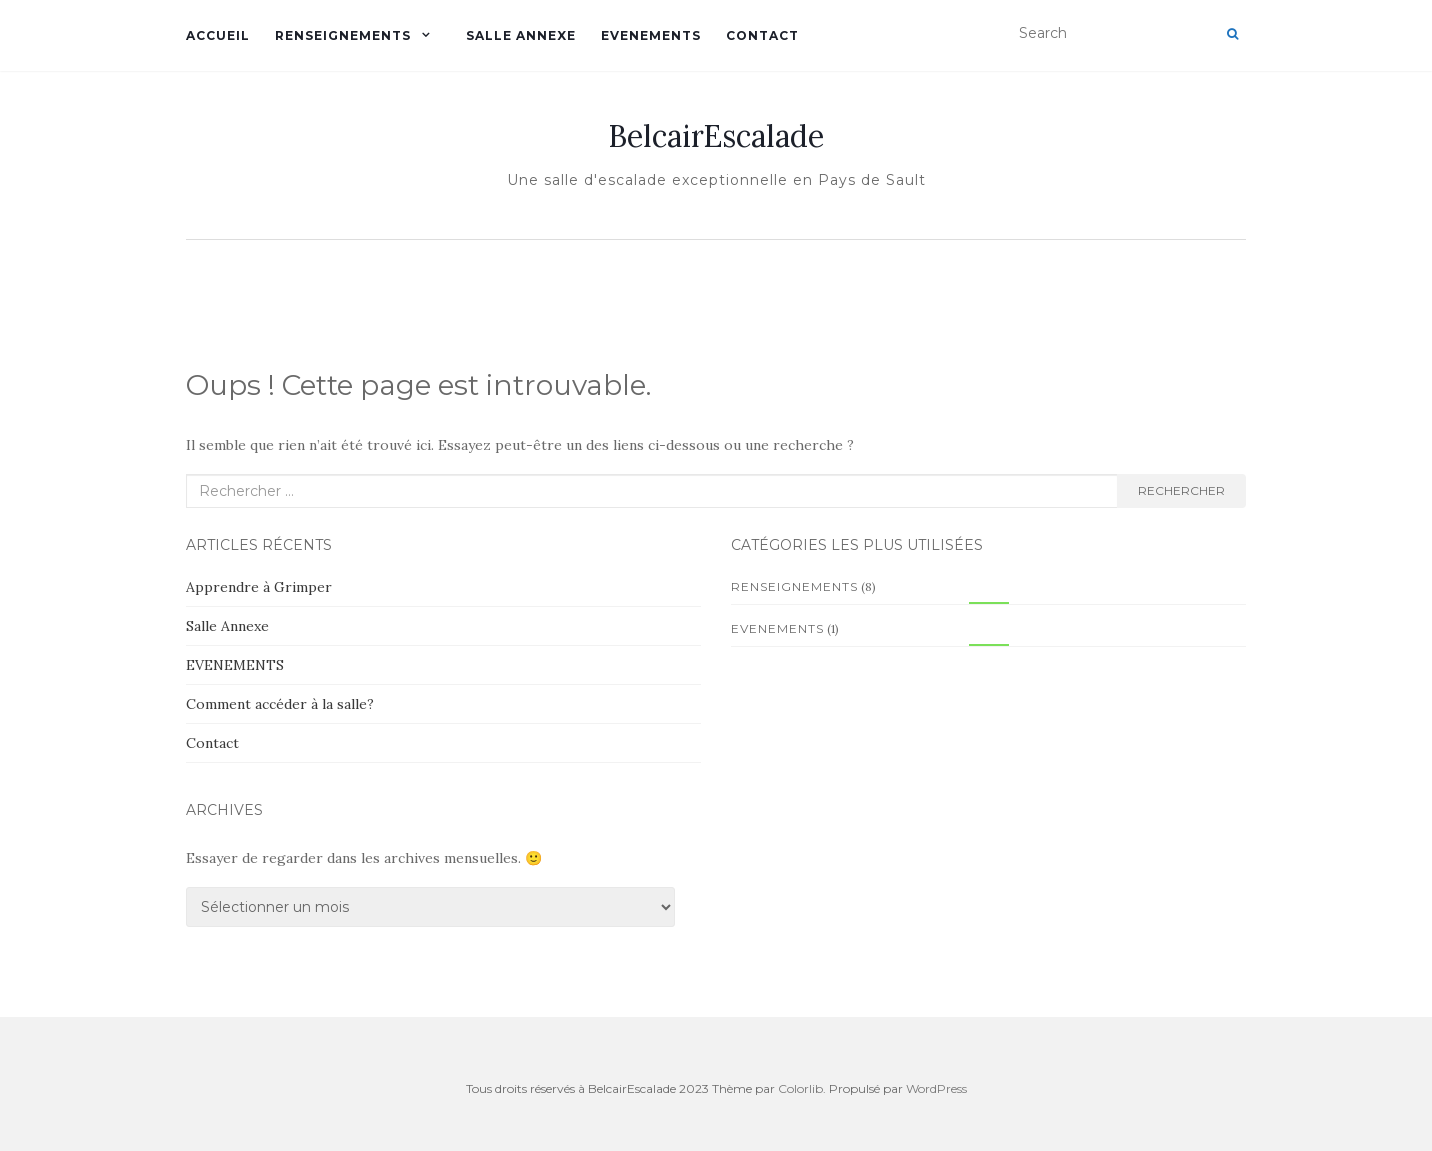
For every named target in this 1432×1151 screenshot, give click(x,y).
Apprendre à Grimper (259, 587)
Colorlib (800, 1088)
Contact (762, 35)
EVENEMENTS (651, 35)
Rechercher (1181, 490)
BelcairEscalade (716, 136)
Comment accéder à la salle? (280, 704)
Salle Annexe (521, 35)
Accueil (218, 35)
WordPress (936, 1088)
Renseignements (343, 35)
